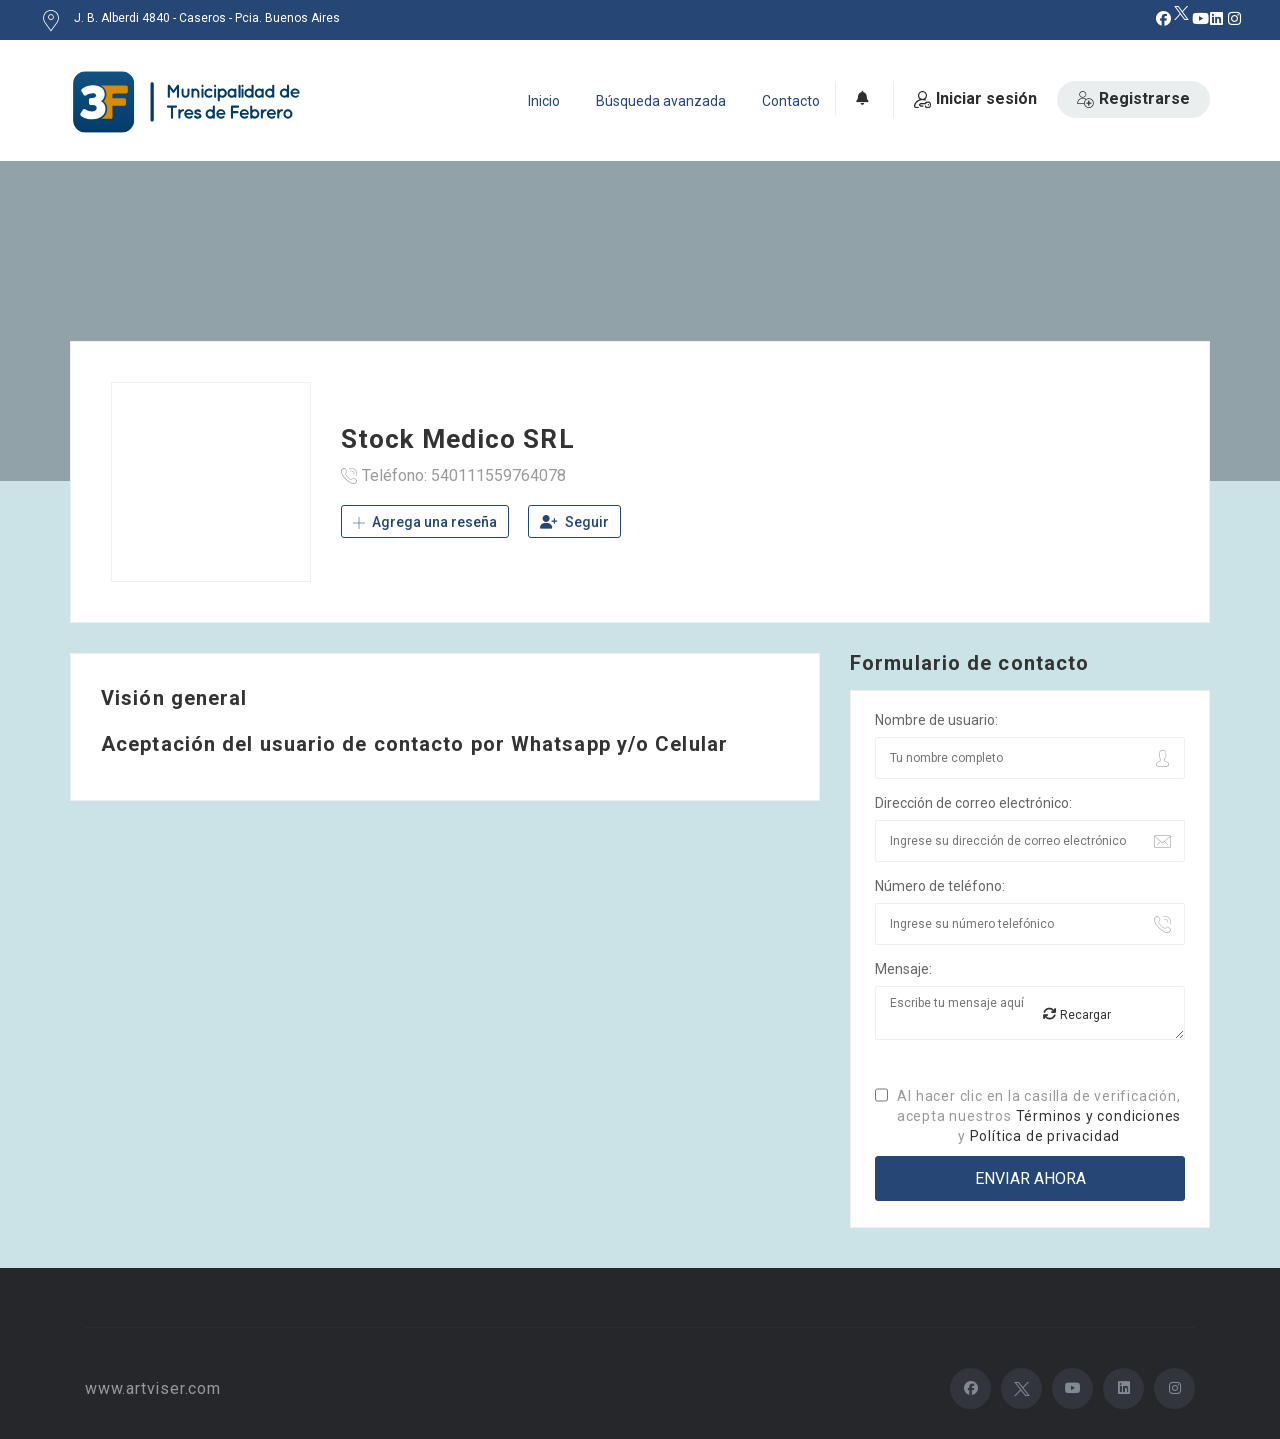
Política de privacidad (1045, 1136)
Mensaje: (903, 969)
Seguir (574, 522)
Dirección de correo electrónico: (973, 803)
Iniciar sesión (975, 98)
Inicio (544, 101)
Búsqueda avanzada (661, 101)
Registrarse (1133, 98)
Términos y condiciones (1099, 1116)
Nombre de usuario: (936, 720)
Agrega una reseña (425, 522)
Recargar (1077, 1014)
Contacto (791, 101)
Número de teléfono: (940, 886)
